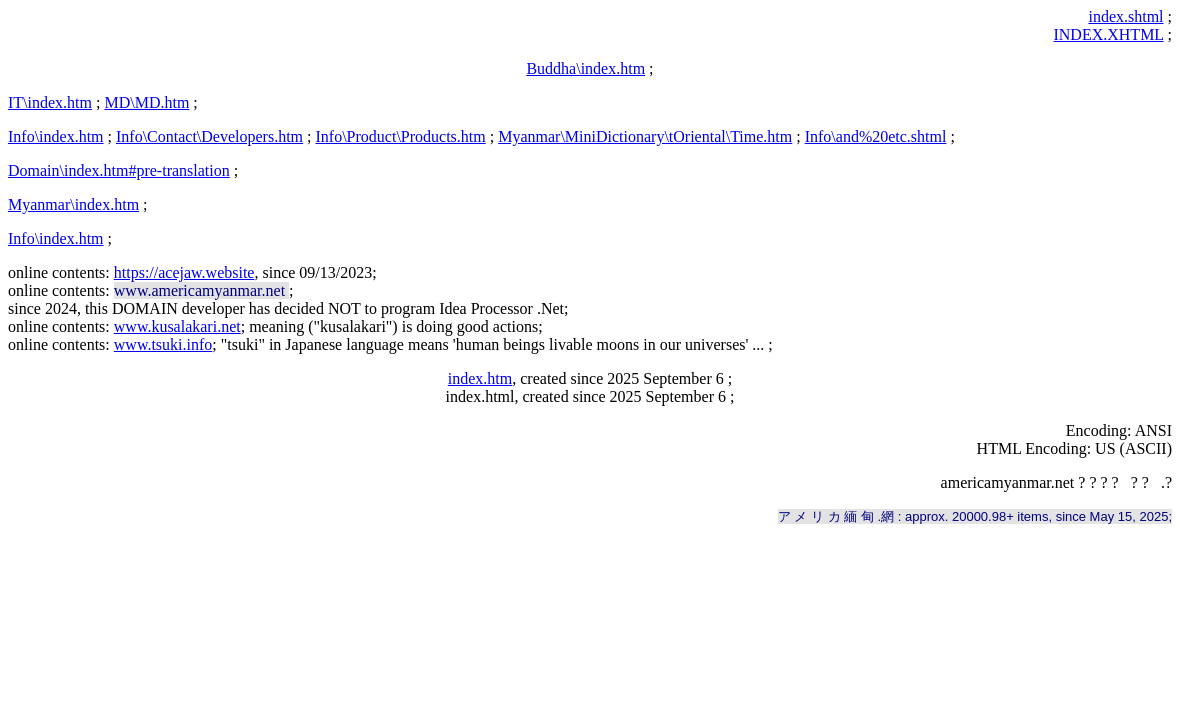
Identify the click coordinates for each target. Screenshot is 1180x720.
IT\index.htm (50, 102)
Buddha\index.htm (585, 68)
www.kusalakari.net (177, 326)
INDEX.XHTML (1108, 34)
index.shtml (1125, 16)
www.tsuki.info (163, 344)
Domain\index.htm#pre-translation (119, 170)
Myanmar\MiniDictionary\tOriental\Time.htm (645, 136)
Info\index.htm (56, 136)
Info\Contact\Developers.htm (209, 136)
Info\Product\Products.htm (401, 136)
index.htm (480, 378)
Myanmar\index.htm (73, 204)
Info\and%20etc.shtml (876, 136)
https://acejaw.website (184, 272)
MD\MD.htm (146, 102)
